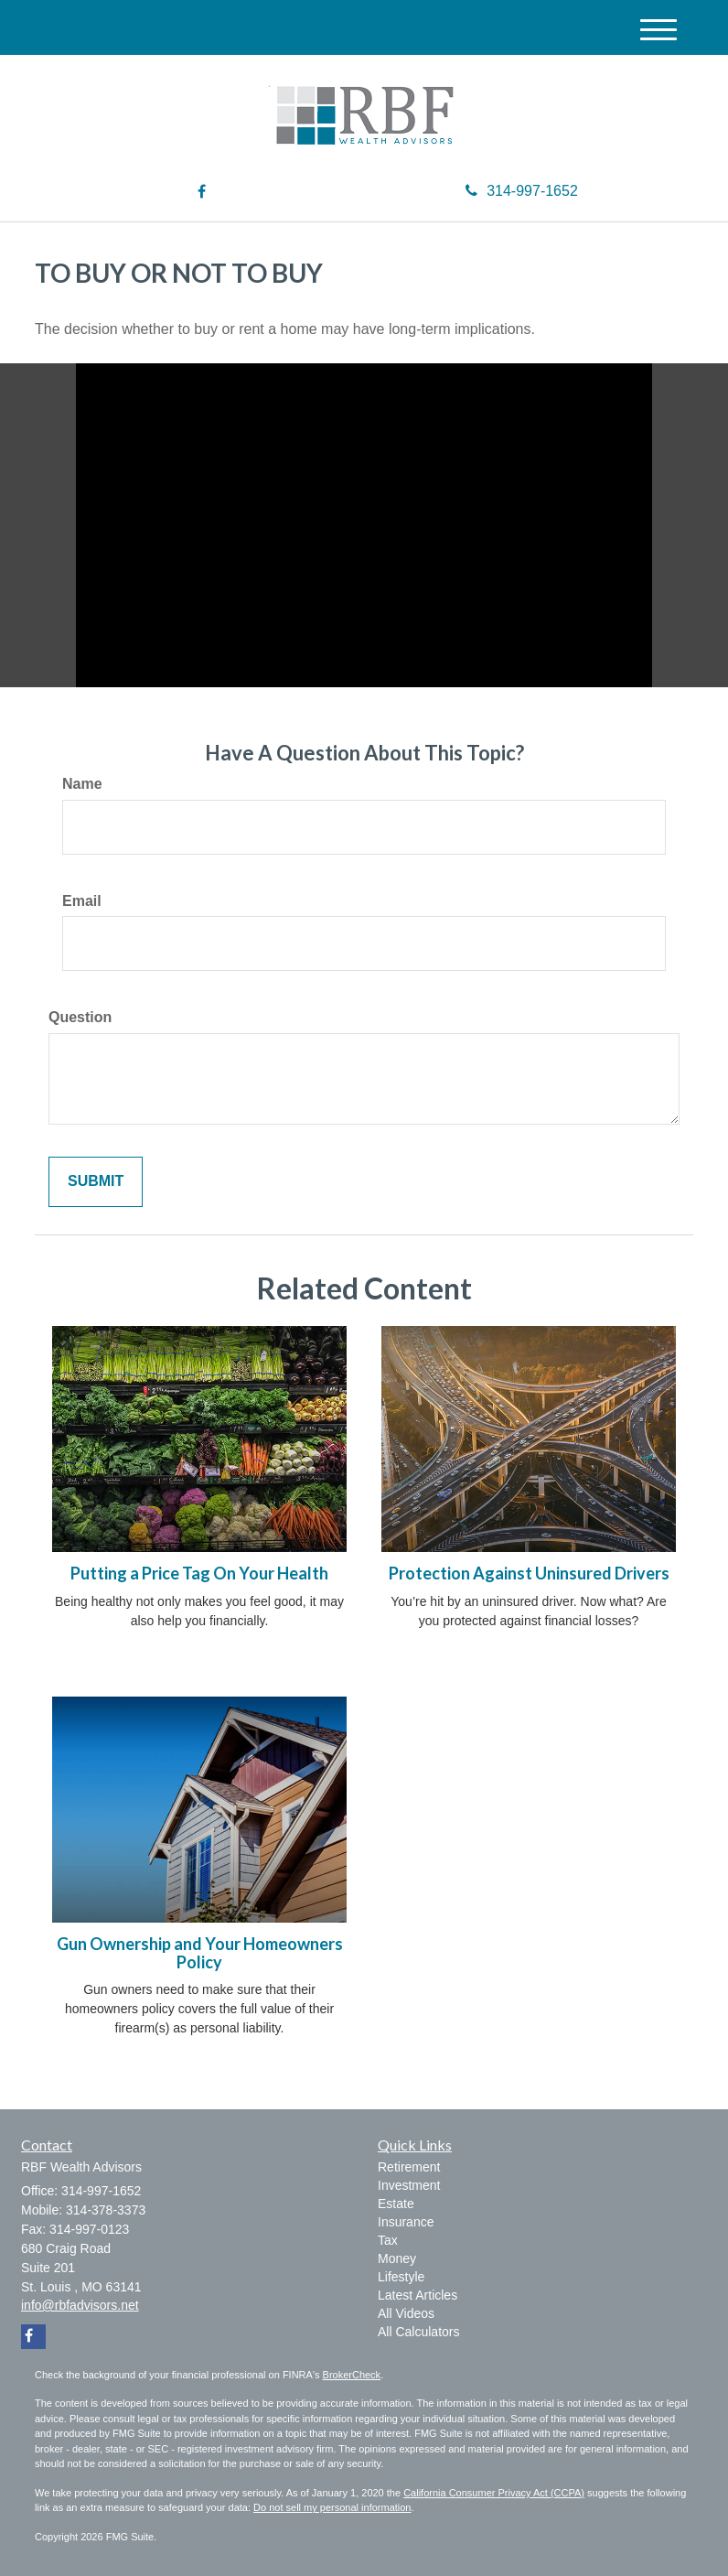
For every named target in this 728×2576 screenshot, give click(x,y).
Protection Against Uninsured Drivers (529, 1573)
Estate (396, 2203)
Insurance (406, 2222)
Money (397, 2258)
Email (82, 901)
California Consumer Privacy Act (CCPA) (493, 2492)
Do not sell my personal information (332, 2507)
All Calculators (418, 2331)
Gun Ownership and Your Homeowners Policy (200, 1953)
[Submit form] (95, 1182)
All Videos (406, 2313)
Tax (388, 2240)
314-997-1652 (522, 191)
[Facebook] (202, 192)
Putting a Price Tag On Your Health (199, 1573)
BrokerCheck (352, 2374)
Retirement (409, 2167)
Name (82, 784)
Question (80, 1017)
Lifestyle (401, 2276)
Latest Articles (417, 2295)
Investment (409, 2185)
